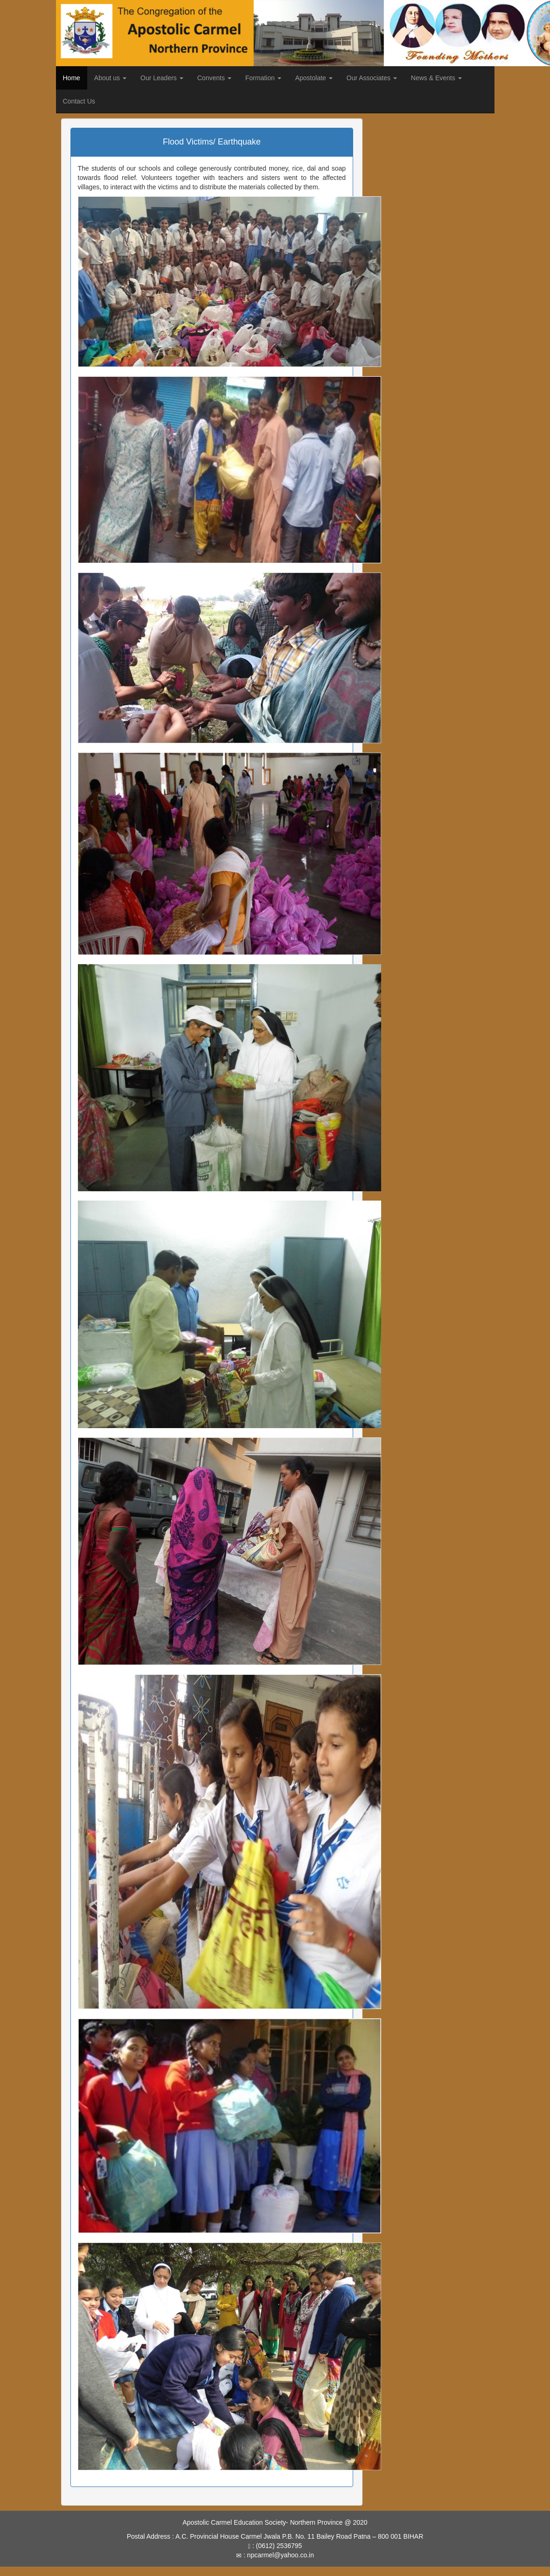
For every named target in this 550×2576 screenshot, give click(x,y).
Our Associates (372, 78)
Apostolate (314, 78)
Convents (214, 78)
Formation (263, 78)
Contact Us (79, 101)
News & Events (436, 78)
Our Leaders (161, 78)
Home (71, 78)
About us (110, 78)
